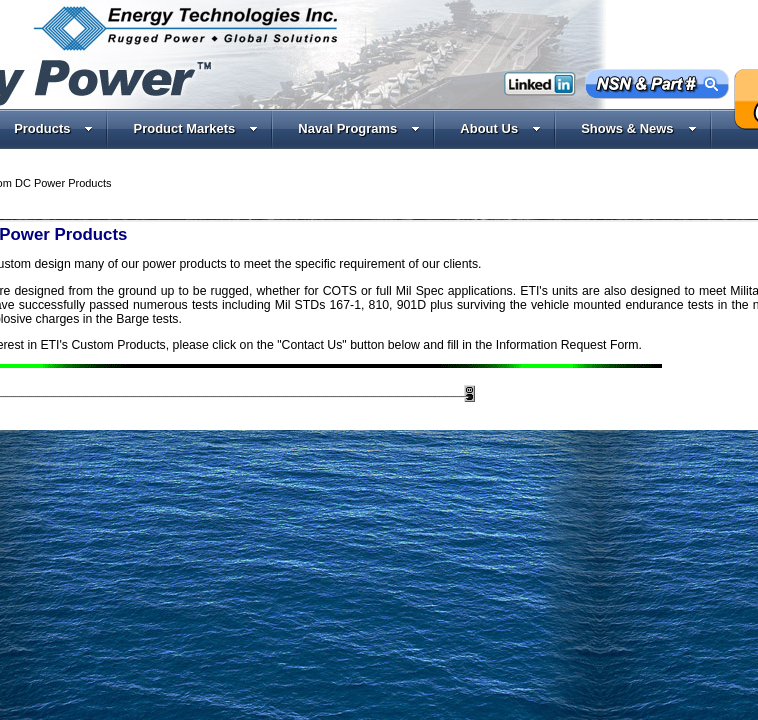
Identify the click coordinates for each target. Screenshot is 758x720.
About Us (500, 128)
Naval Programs (359, 128)
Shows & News (638, 128)
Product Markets (195, 128)
